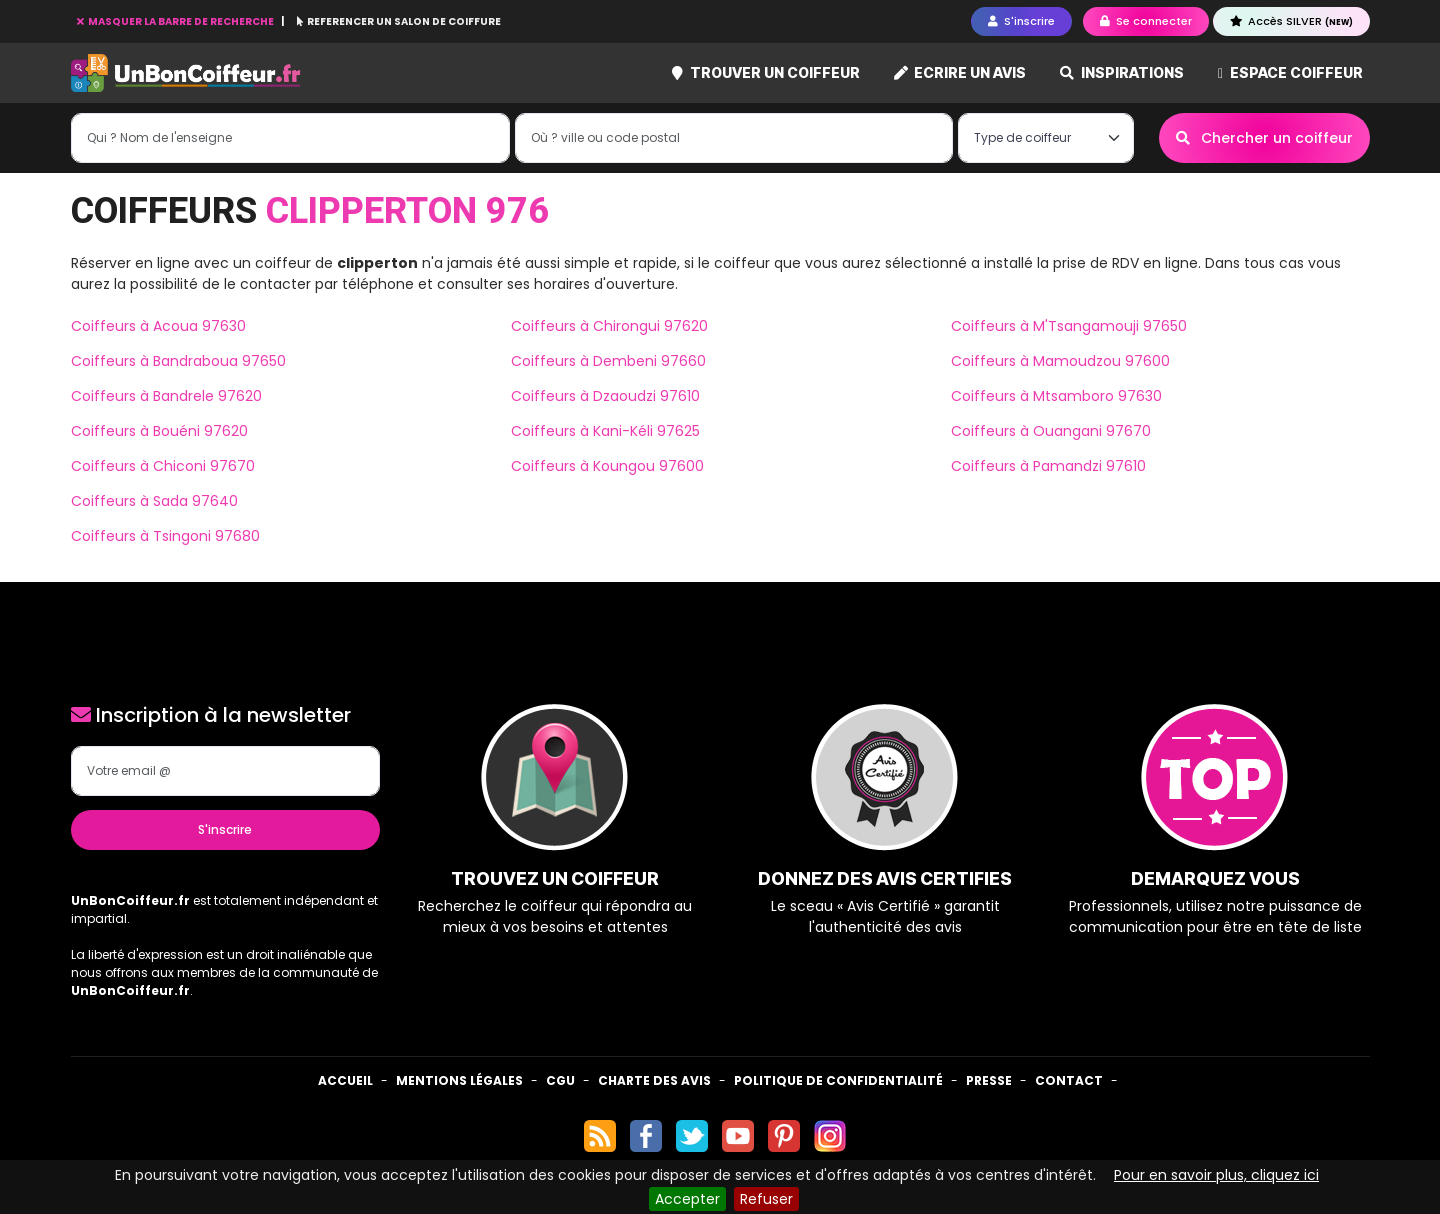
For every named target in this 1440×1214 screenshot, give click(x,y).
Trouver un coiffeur (766, 72)
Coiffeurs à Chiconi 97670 (163, 466)
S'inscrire (225, 829)
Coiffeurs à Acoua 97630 (158, 326)
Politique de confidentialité (838, 1080)
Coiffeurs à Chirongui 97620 (609, 326)
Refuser (766, 1199)
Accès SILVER (1291, 21)
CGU (560, 1080)
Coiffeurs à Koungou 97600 (607, 466)
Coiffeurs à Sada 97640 (154, 501)
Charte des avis (654, 1080)
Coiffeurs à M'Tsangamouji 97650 (1069, 326)
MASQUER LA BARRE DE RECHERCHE (176, 21)
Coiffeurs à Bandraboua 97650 (178, 361)
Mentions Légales (459, 1080)
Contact (1069, 1080)
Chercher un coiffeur (1264, 138)
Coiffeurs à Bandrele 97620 (166, 396)
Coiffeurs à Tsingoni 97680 (165, 536)
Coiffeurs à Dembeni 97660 (608, 361)
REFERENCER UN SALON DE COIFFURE (399, 21)
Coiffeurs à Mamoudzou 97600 (1060, 361)
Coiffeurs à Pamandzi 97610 (1048, 466)
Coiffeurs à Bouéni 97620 (159, 431)
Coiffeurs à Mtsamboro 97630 (1056, 396)
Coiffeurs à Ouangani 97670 (1051, 431)
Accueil (345, 1080)
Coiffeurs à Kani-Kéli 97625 (605, 431)
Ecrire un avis (960, 72)
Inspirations (1122, 72)
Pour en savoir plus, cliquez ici (1216, 1175)
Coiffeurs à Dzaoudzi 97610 (605, 396)
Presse (989, 1080)
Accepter (687, 1199)
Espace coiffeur (1290, 72)
